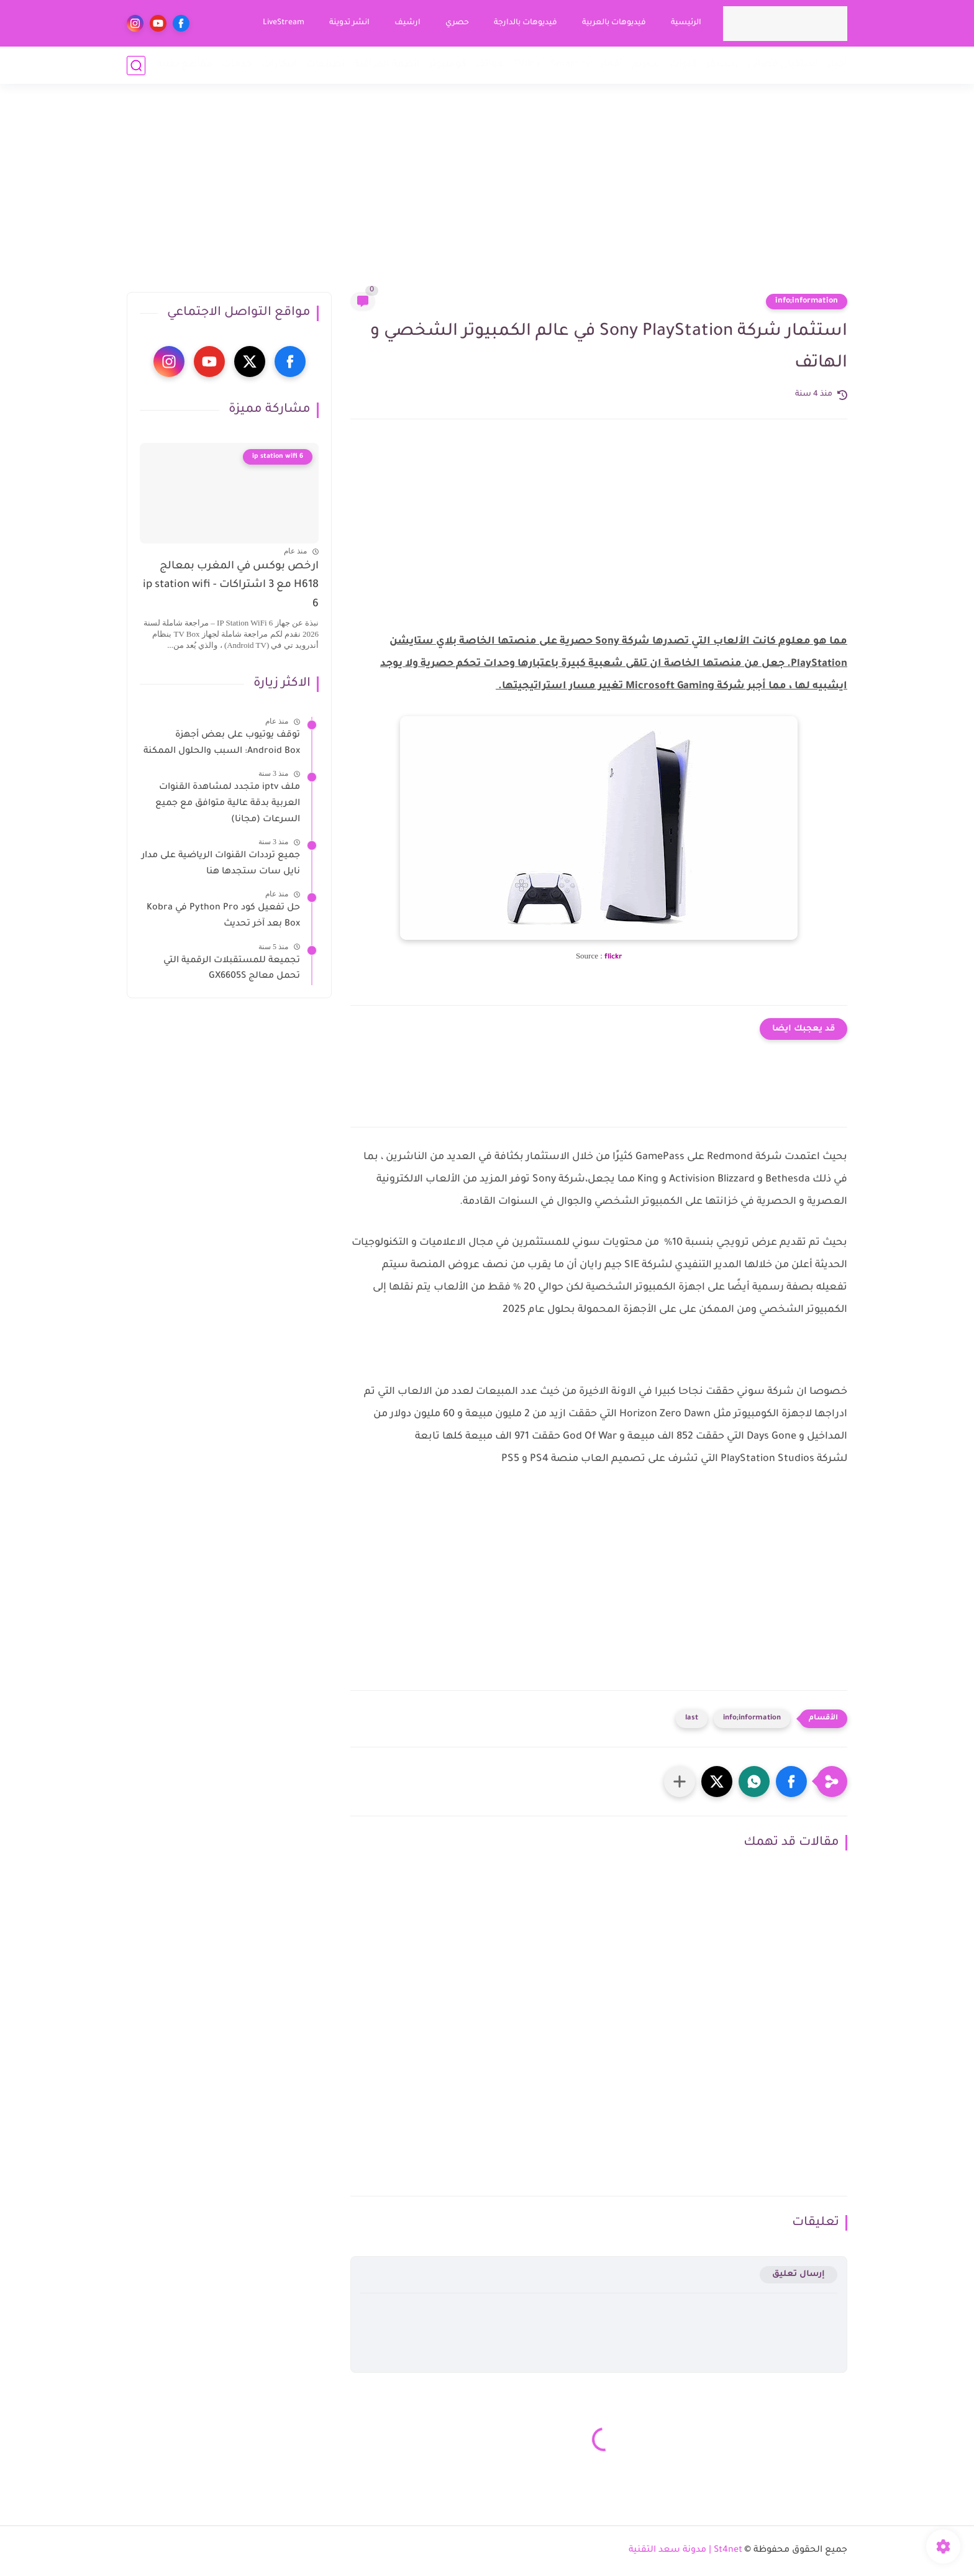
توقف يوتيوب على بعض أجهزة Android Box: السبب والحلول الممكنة (221, 743)
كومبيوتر (447, 65)
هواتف (489, 65)
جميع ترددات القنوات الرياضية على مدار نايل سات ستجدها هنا (221, 864)
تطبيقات (325, 65)
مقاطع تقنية (184, 65)
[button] (791, 1781)
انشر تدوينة (349, 23)
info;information (806, 301)
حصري (457, 23)
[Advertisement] (487, 196)
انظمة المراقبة (387, 65)
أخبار (837, 65)
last (691, 1718)
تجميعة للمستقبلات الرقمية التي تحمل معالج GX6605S (231, 969)
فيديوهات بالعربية (614, 23)
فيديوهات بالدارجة (525, 23)
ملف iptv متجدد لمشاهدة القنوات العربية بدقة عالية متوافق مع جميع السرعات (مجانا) (227, 803)
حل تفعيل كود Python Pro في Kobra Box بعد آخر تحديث (223, 916)
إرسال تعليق (798, 2274)
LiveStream (283, 23)
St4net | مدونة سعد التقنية (685, 2551)
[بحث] (136, 65)
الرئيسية (686, 23)
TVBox (527, 65)
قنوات (683, 65)
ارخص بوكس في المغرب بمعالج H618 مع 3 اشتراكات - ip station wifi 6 (231, 586)
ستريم (646, 65)
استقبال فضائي (783, 65)
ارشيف (407, 23)
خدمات (237, 65)
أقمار (611, 65)
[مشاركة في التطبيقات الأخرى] (679, 1781)
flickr (613, 957)
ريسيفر (722, 65)
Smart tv (570, 65)
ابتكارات (279, 65)
